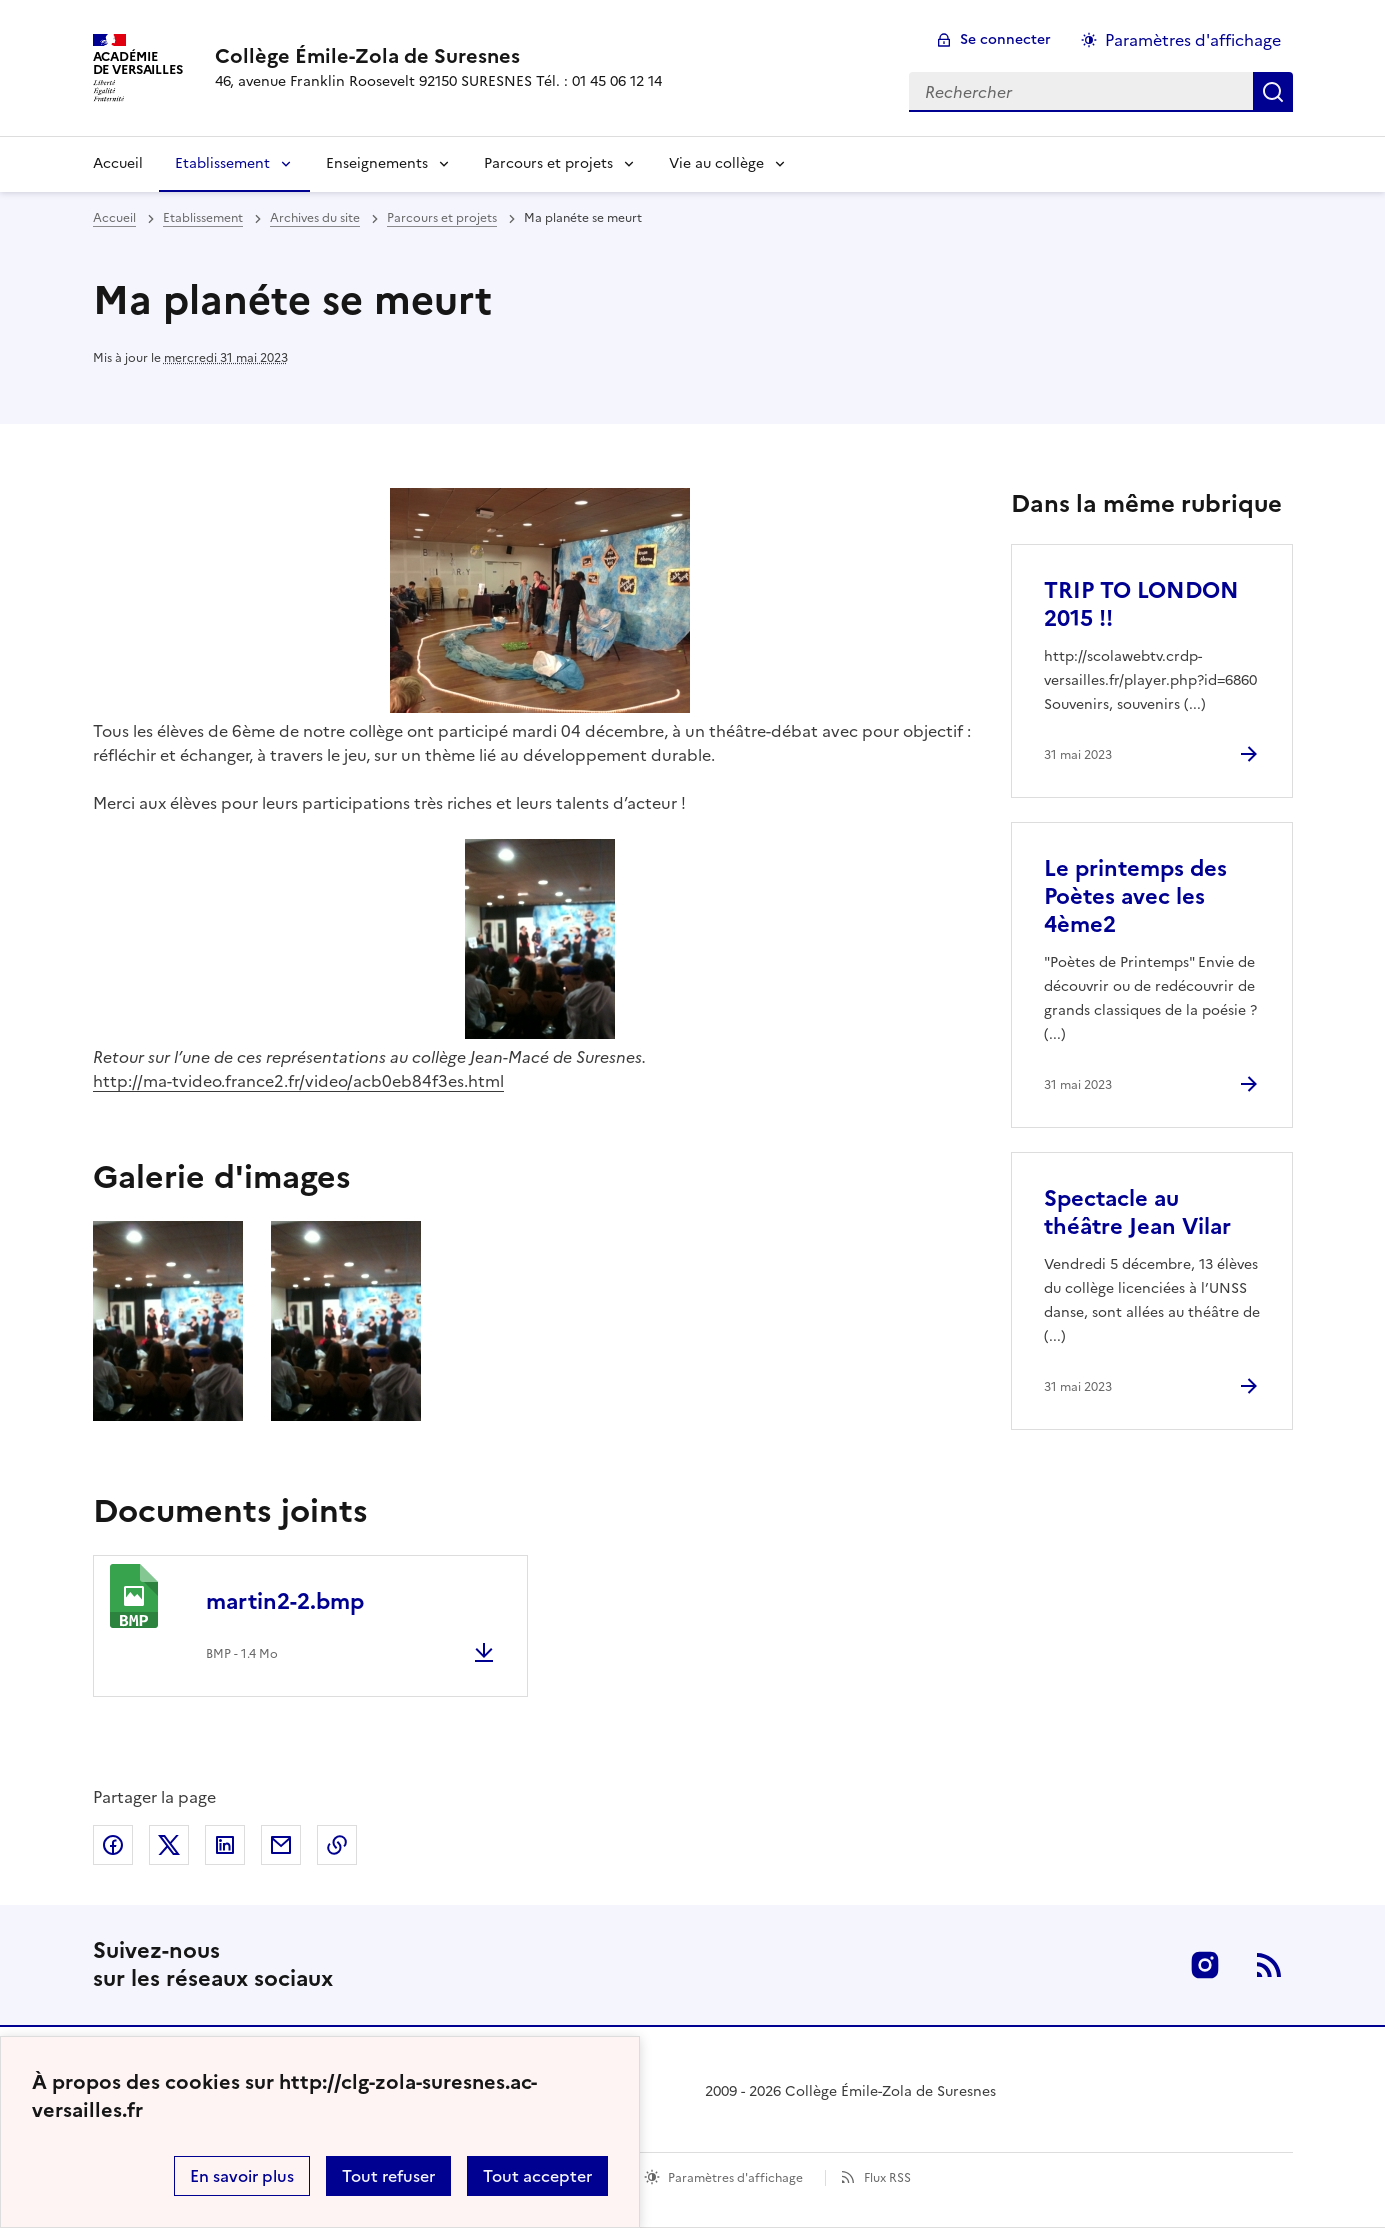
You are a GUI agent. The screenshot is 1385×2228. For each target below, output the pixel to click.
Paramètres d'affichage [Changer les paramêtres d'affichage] (1193, 40)
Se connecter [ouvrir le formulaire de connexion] (1005, 39)
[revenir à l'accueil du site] (438, 56)
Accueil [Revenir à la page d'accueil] (118, 163)
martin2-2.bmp (285, 1601)
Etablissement (222, 163)
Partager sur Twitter (169, 1845)
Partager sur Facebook (113, 1845)
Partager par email (281, 1845)
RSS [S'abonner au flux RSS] (1269, 1965)
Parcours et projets (548, 163)
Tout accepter (537, 2176)
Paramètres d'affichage (735, 2178)
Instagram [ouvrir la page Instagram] (1205, 1965)
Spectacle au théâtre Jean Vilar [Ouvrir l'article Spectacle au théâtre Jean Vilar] (1137, 1212)
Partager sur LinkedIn (225, 1845)
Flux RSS (887, 2178)
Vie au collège (716, 163)
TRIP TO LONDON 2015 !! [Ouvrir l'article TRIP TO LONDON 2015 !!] (1141, 604)
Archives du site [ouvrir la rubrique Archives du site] (315, 218)
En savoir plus (242, 2176)
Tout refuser (388, 2176)
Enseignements (377, 163)
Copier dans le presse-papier (337, 1845)
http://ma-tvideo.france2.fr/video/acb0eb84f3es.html (298, 1081)
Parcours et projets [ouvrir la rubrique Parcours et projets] (442, 218)
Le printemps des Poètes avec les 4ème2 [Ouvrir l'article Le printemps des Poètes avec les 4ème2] (1135, 896)
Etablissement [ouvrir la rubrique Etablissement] (203, 218)
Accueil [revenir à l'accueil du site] (114, 218)
